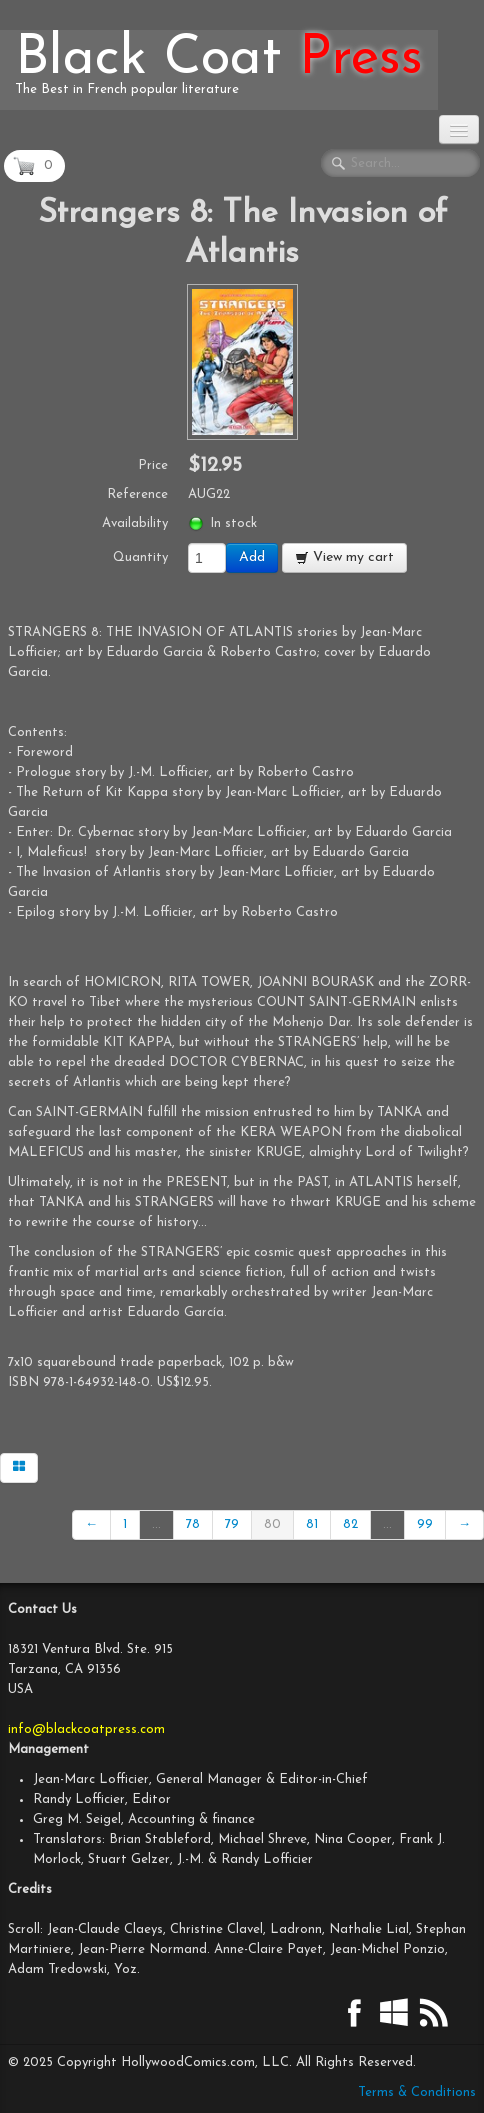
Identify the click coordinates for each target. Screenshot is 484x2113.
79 (232, 1524)
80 (272, 1524)
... (156, 1524)
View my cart (344, 557)
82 (350, 1524)
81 (312, 1524)
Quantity (140, 557)
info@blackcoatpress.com (86, 1729)
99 (425, 1524)
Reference (137, 494)
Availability (135, 523)
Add (252, 557)
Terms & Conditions (417, 2092)
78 (193, 1524)
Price (153, 465)
